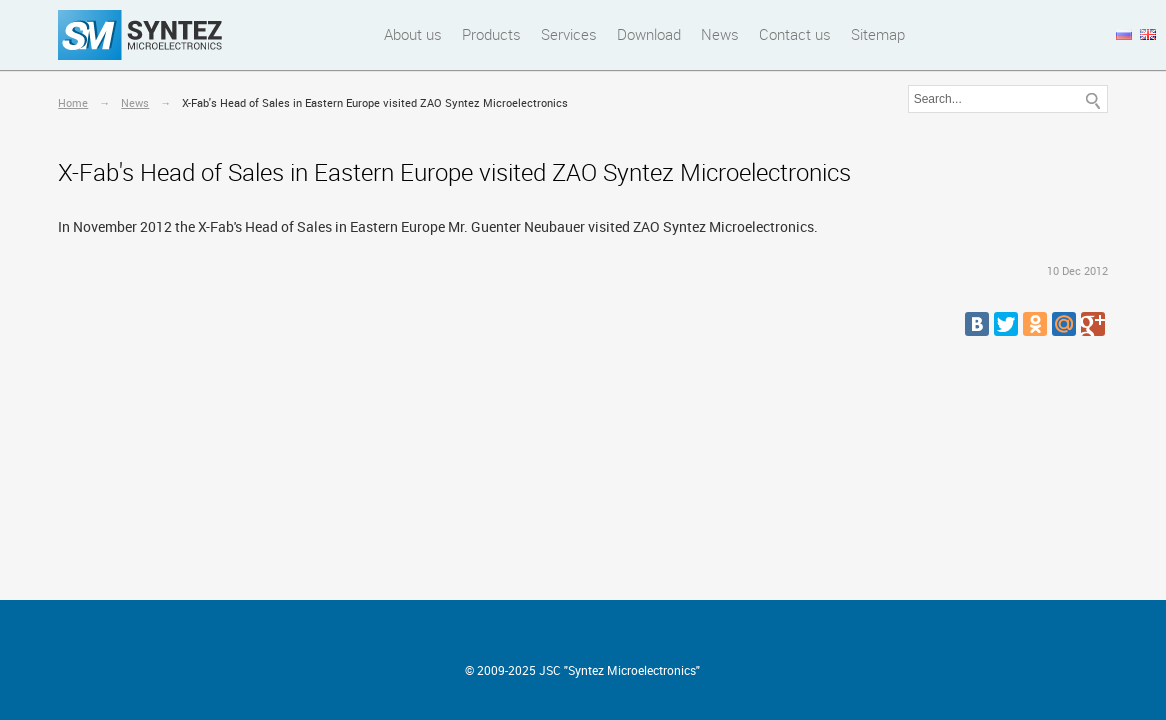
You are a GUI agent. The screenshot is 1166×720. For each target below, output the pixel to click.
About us (413, 34)
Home (73, 102)
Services (569, 34)
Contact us (795, 34)
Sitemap (878, 34)
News (720, 34)
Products (491, 34)
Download (649, 34)
